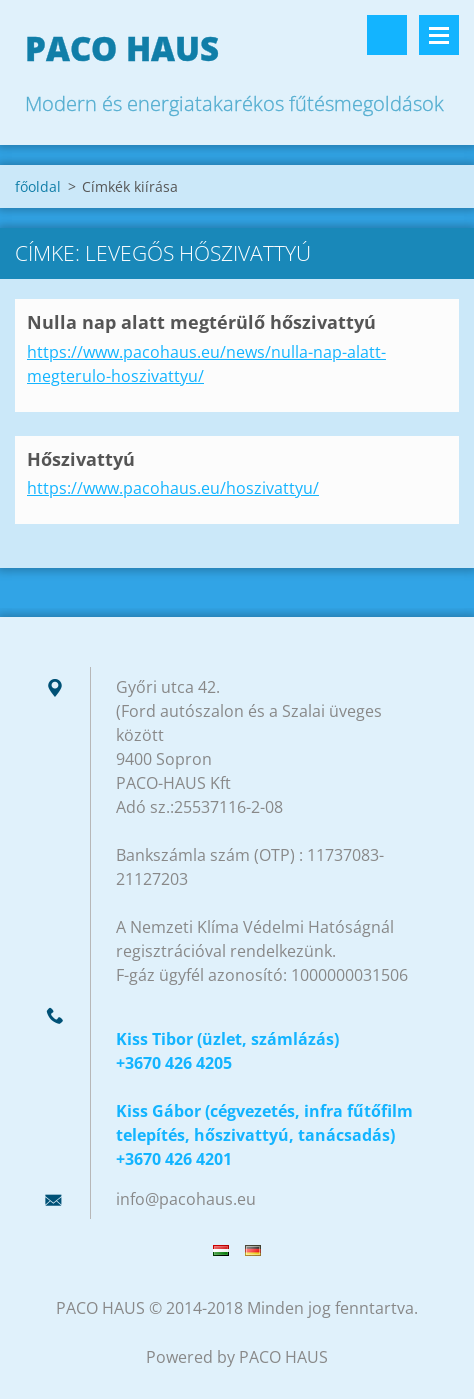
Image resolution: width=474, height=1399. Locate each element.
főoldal (38, 186)
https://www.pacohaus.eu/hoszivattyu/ (173, 488)
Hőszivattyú (81, 459)
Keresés (387, 35)
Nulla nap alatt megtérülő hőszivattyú (201, 322)
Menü (439, 35)
